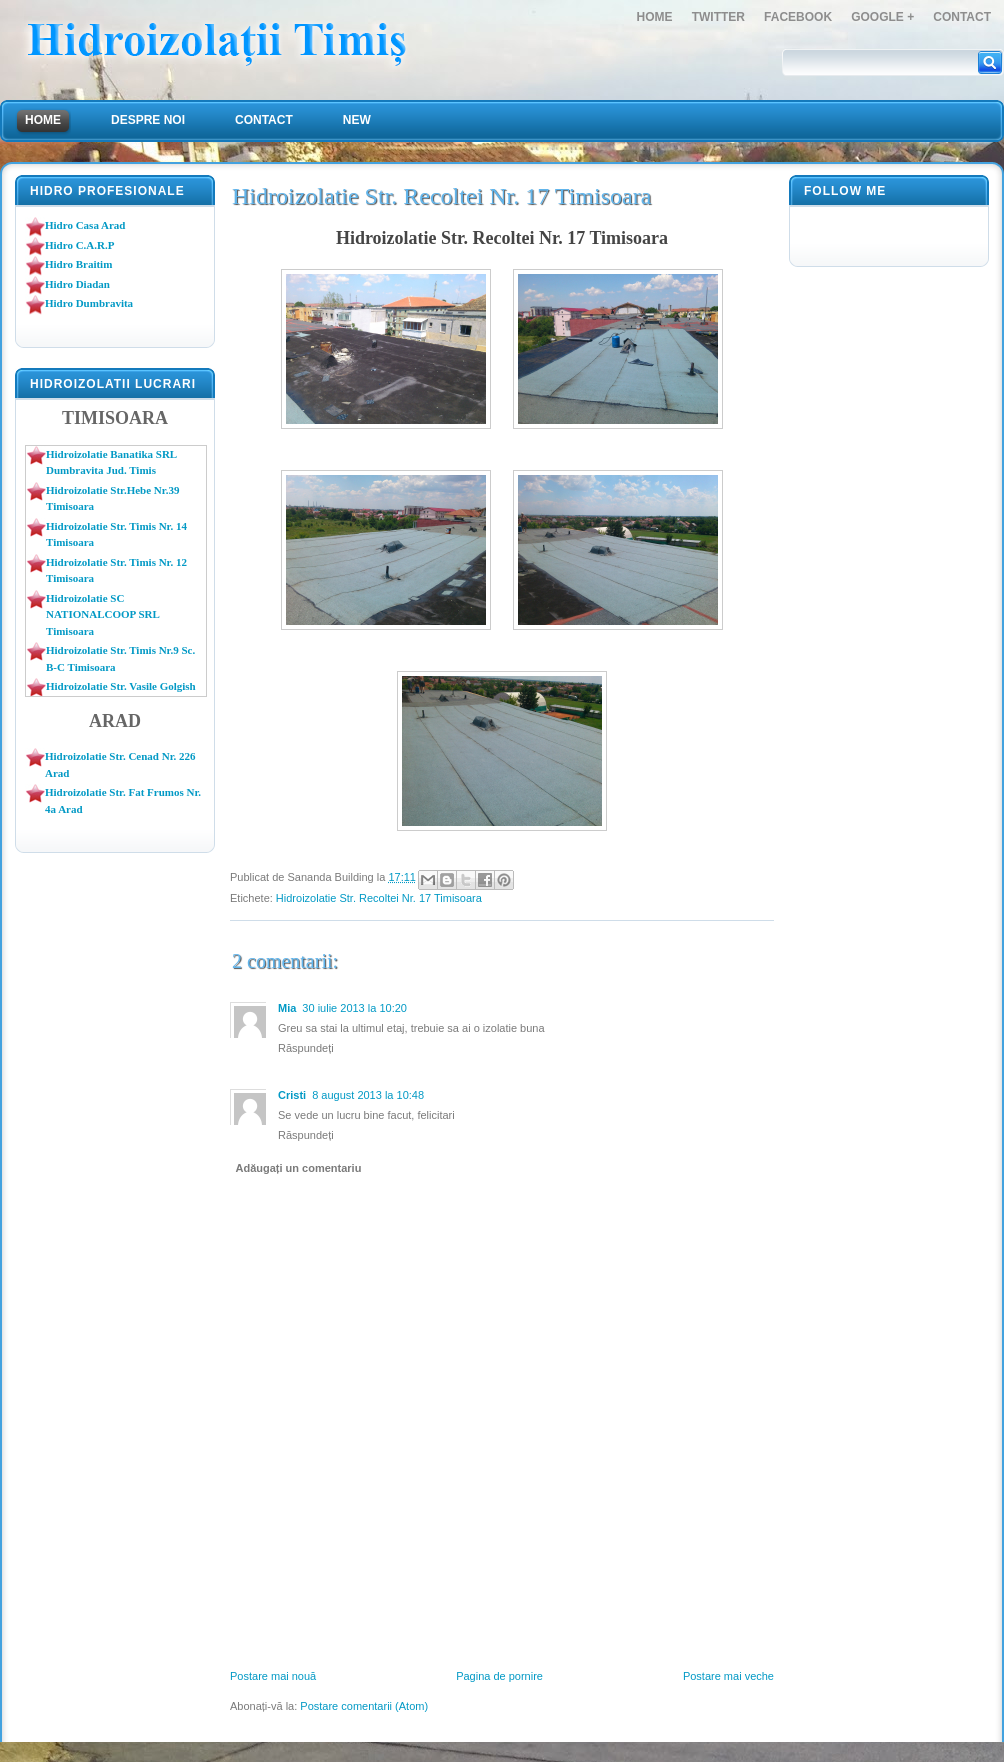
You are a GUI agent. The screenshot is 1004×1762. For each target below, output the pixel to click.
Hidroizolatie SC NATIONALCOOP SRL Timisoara (102, 614)
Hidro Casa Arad (85, 225)
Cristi (292, 1095)
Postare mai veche (728, 1676)
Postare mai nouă (273, 1676)
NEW (357, 120)
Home (655, 17)
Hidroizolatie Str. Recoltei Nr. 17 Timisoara (379, 898)
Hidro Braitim (78, 264)
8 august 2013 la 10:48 (368, 1095)
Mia (287, 1008)
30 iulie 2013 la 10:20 (354, 1008)
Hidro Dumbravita (89, 303)
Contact (962, 17)
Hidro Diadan (77, 284)
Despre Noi (148, 120)
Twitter (718, 17)
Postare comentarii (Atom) (364, 1706)
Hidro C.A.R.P (79, 245)
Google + (882, 17)
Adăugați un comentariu (299, 1168)
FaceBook (798, 17)
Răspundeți (306, 1048)
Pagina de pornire (499, 1676)
